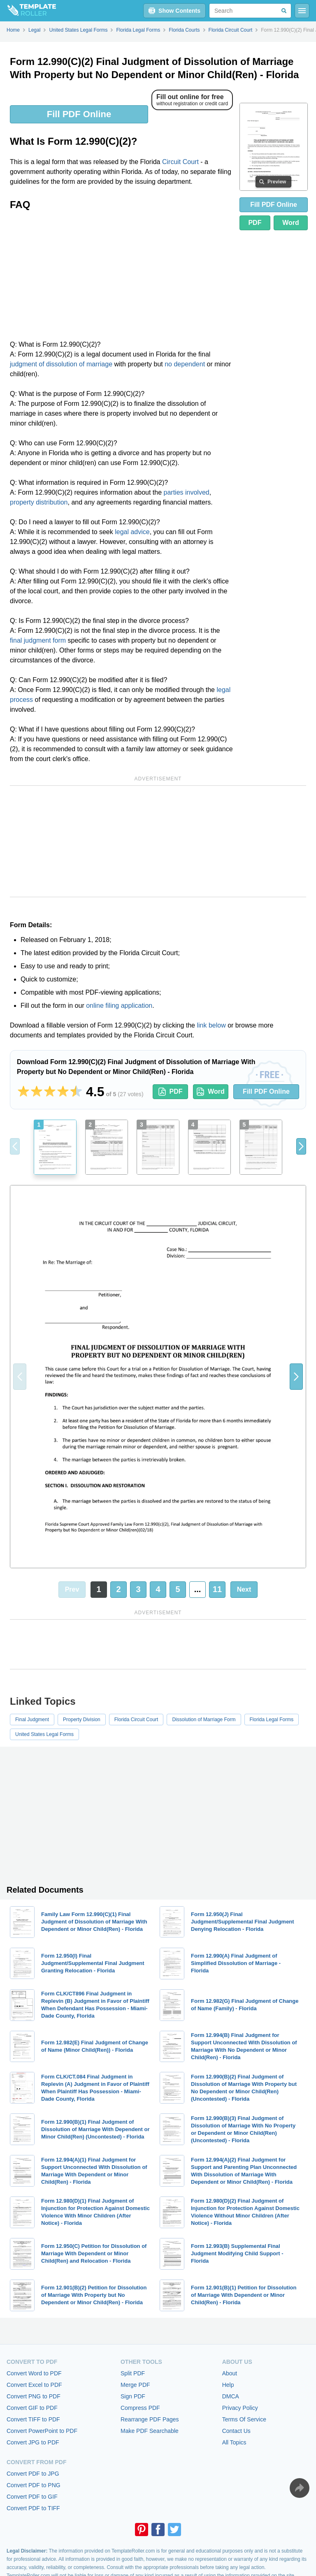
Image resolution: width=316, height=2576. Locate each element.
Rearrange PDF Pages (150, 2419)
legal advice (132, 531)
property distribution (39, 502)
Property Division (81, 1719)
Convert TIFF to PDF (33, 2419)
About (229, 2373)
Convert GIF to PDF (32, 2408)
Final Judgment (32, 1719)
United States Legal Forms (44, 1734)
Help (228, 2385)
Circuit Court (180, 161)
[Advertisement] (121, 278)
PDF (254, 222)
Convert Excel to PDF (34, 2385)
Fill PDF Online (79, 114)
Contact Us (236, 2431)
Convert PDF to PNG (33, 2485)
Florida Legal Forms (272, 1719)
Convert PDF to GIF (32, 2496)
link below (211, 1025)
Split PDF (133, 2373)
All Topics (234, 2442)
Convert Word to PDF (34, 2373)
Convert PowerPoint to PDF (42, 2431)
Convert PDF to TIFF (33, 2508)
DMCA (230, 2396)
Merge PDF (135, 2385)
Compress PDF (140, 2408)
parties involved (186, 492)
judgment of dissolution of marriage (61, 364)
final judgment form (38, 640)
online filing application (119, 1005)
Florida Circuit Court (136, 1719)
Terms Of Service (244, 2419)
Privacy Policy (240, 2408)
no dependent (185, 364)
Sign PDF (133, 2396)
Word (290, 222)
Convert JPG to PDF (33, 2442)
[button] (301, 1146)
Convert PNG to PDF (33, 2396)
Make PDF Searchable (150, 2431)
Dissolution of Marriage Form (203, 1719)
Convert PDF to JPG (33, 2473)
